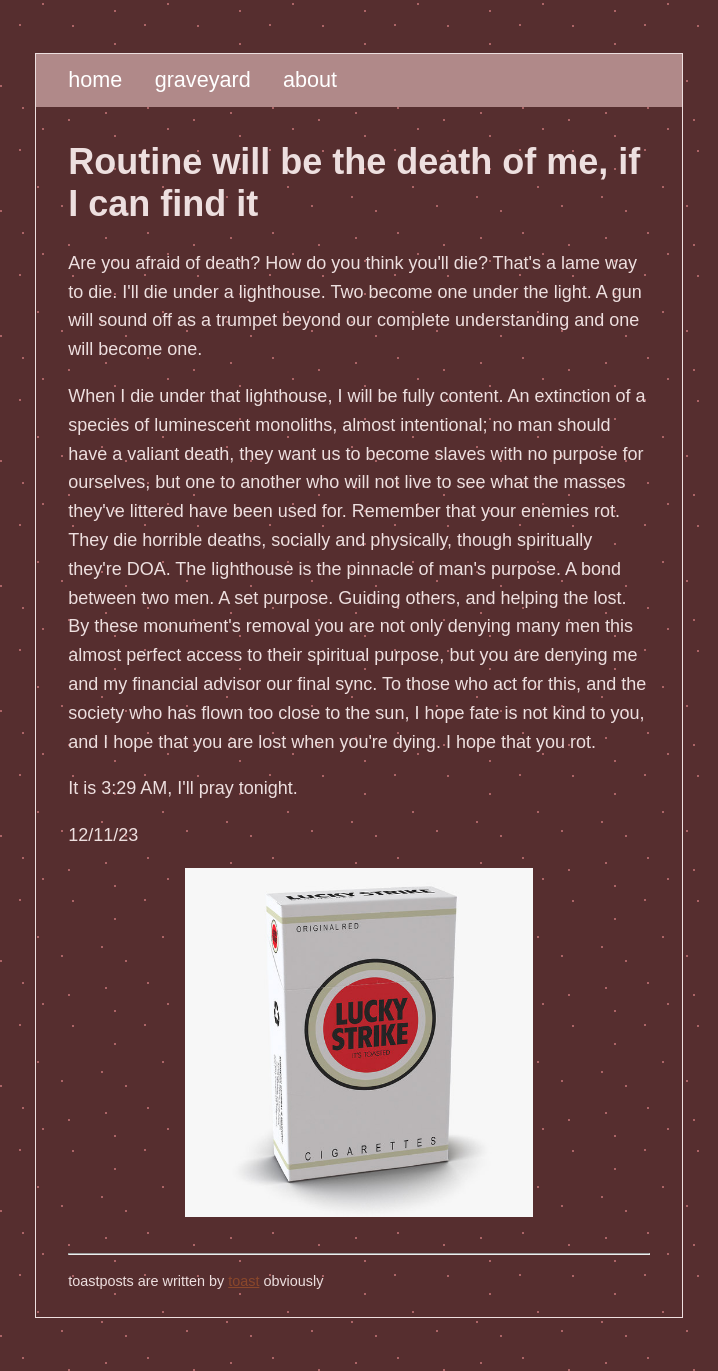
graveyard (203, 79)
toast (243, 1281)
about (310, 79)
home (95, 79)
